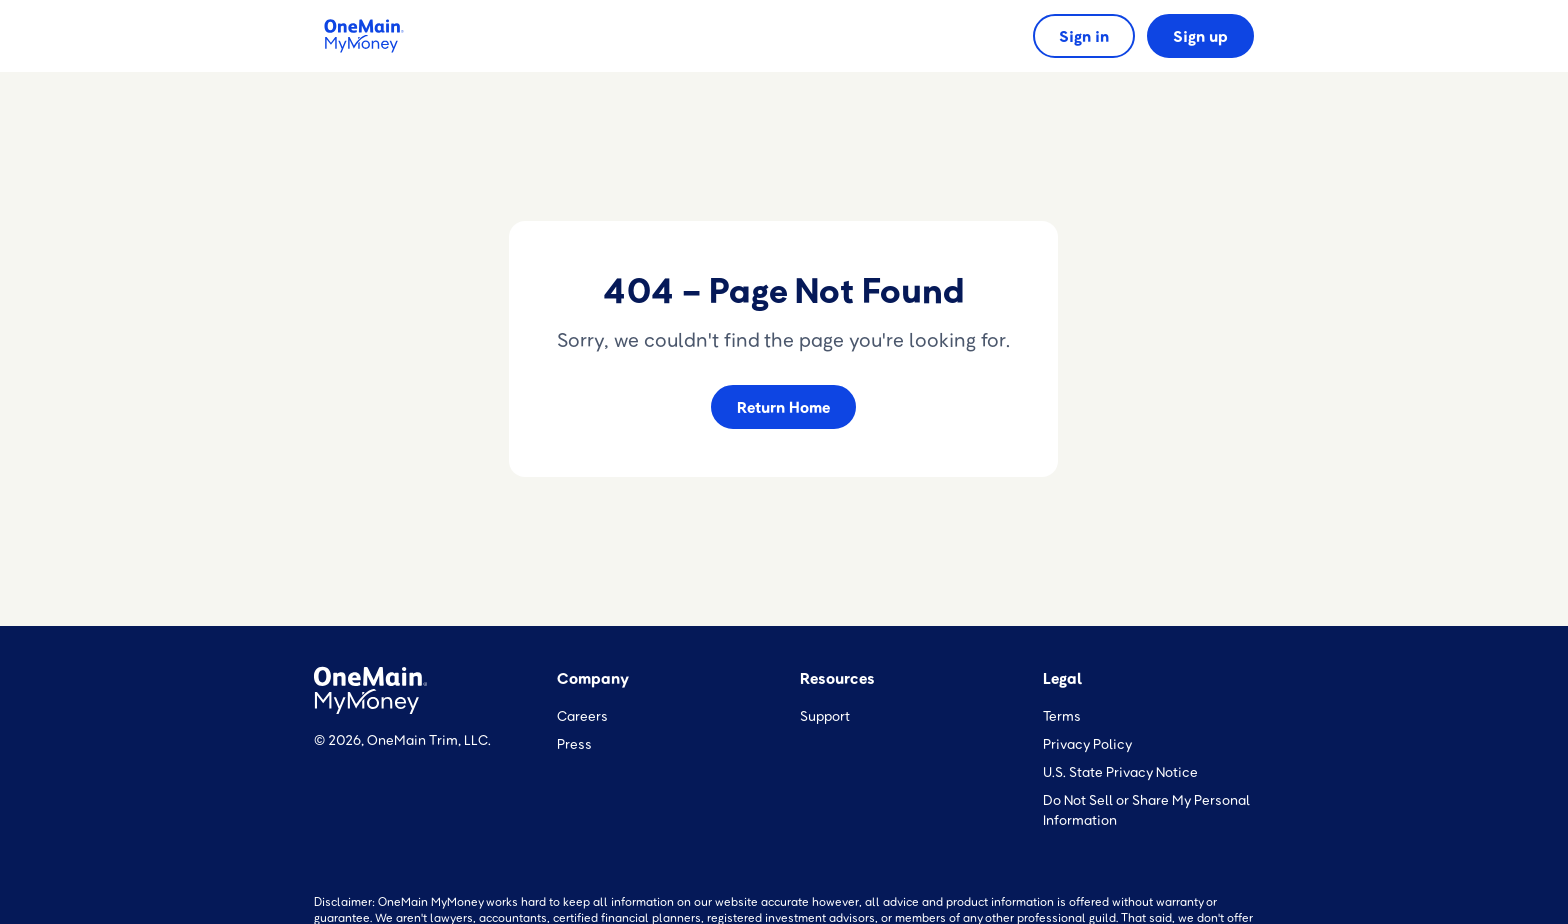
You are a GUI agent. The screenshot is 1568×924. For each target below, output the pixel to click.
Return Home (783, 407)
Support (825, 715)
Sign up (1200, 36)
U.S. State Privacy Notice (1120, 771)
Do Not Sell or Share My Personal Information (1146, 809)
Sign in (1084, 36)
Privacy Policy (1088, 743)
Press (574, 743)
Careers (582, 715)
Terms (1062, 715)
